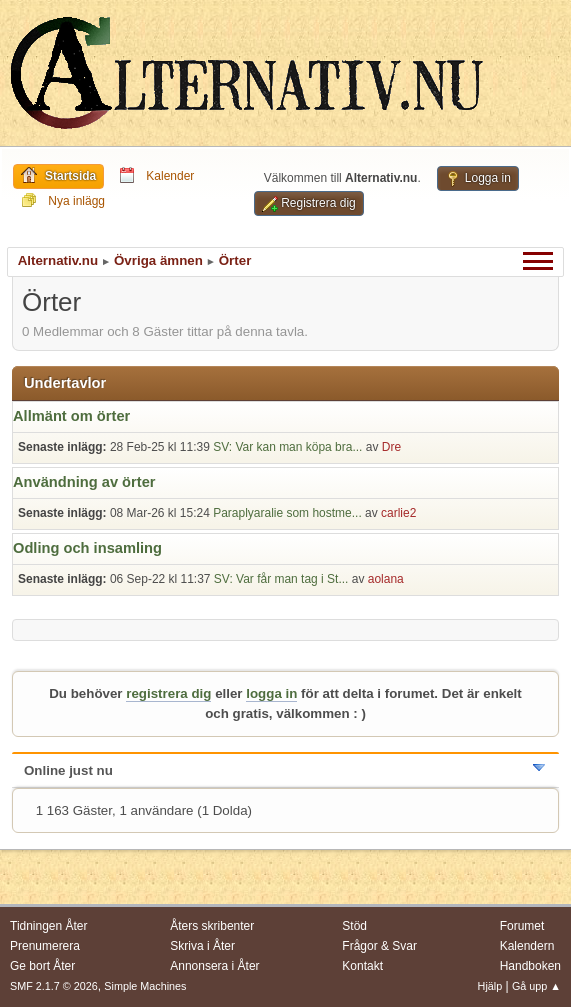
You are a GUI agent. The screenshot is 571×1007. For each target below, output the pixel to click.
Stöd (354, 926)
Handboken (530, 966)
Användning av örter (84, 482)
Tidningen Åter (49, 926)
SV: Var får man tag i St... (281, 579)
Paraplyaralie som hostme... (287, 513)
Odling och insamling (87, 548)
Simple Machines (145, 986)
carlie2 (398, 513)
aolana (386, 579)
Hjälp (490, 986)
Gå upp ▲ (536, 986)
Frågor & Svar (379, 946)
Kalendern (527, 946)
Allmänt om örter (71, 416)
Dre (391, 447)
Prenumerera (45, 946)
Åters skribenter (212, 926)
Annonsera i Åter (214, 966)
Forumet (522, 926)
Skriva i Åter (202, 946)
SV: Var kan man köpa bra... (287, 447)
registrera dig (168, 693)
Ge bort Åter (42, 966)
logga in (271, 693)
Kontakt (362, 966)
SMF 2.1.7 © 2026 (54, 986)
